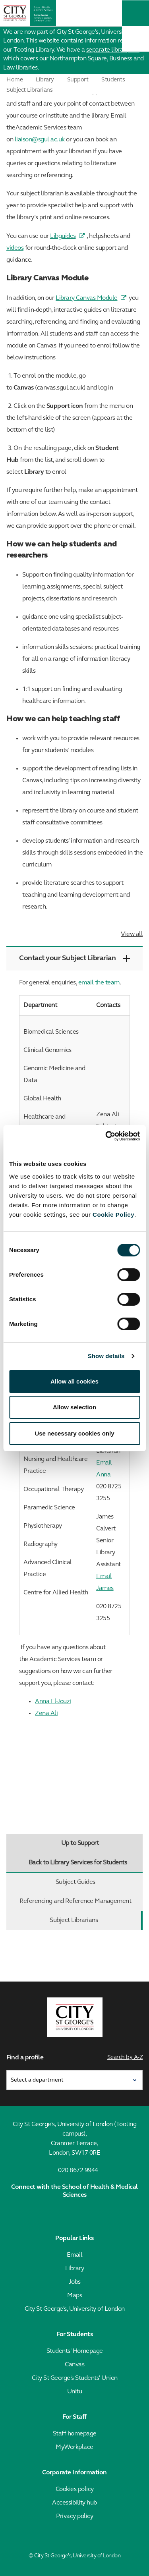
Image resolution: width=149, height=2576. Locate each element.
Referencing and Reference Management (79, 1901)
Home (14, 80)
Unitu (74, 2392)
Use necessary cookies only (74, 1433)
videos (14, 248)
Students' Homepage (74, 2351)
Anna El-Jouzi (53, 1701)
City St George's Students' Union (75, 2378)
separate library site (113, 50)
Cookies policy (75, 2489)
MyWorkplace (74, 2447)
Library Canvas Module (87, 298)
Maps (74, 2295)
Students (113, 80)
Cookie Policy (113, 1214)
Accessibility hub (74, 2503)
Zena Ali (46, 1713)
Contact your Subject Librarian (74, 958)
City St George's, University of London (75, 2309)
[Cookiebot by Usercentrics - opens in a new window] (106, 1136)
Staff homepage (75, 2434)
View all (132, 934)
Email (75, 2255)
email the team (99, 983)
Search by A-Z (125, 2058)
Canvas (74, 2365)
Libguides (63, 236)
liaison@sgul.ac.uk (40, 140)
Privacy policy (74, 2516)
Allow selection (74, 1407)
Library (45, 80)
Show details (106, 1356)
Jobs (75, 2282)
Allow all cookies (74, 1381)
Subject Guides (97, 1882)
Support (78, 80)
